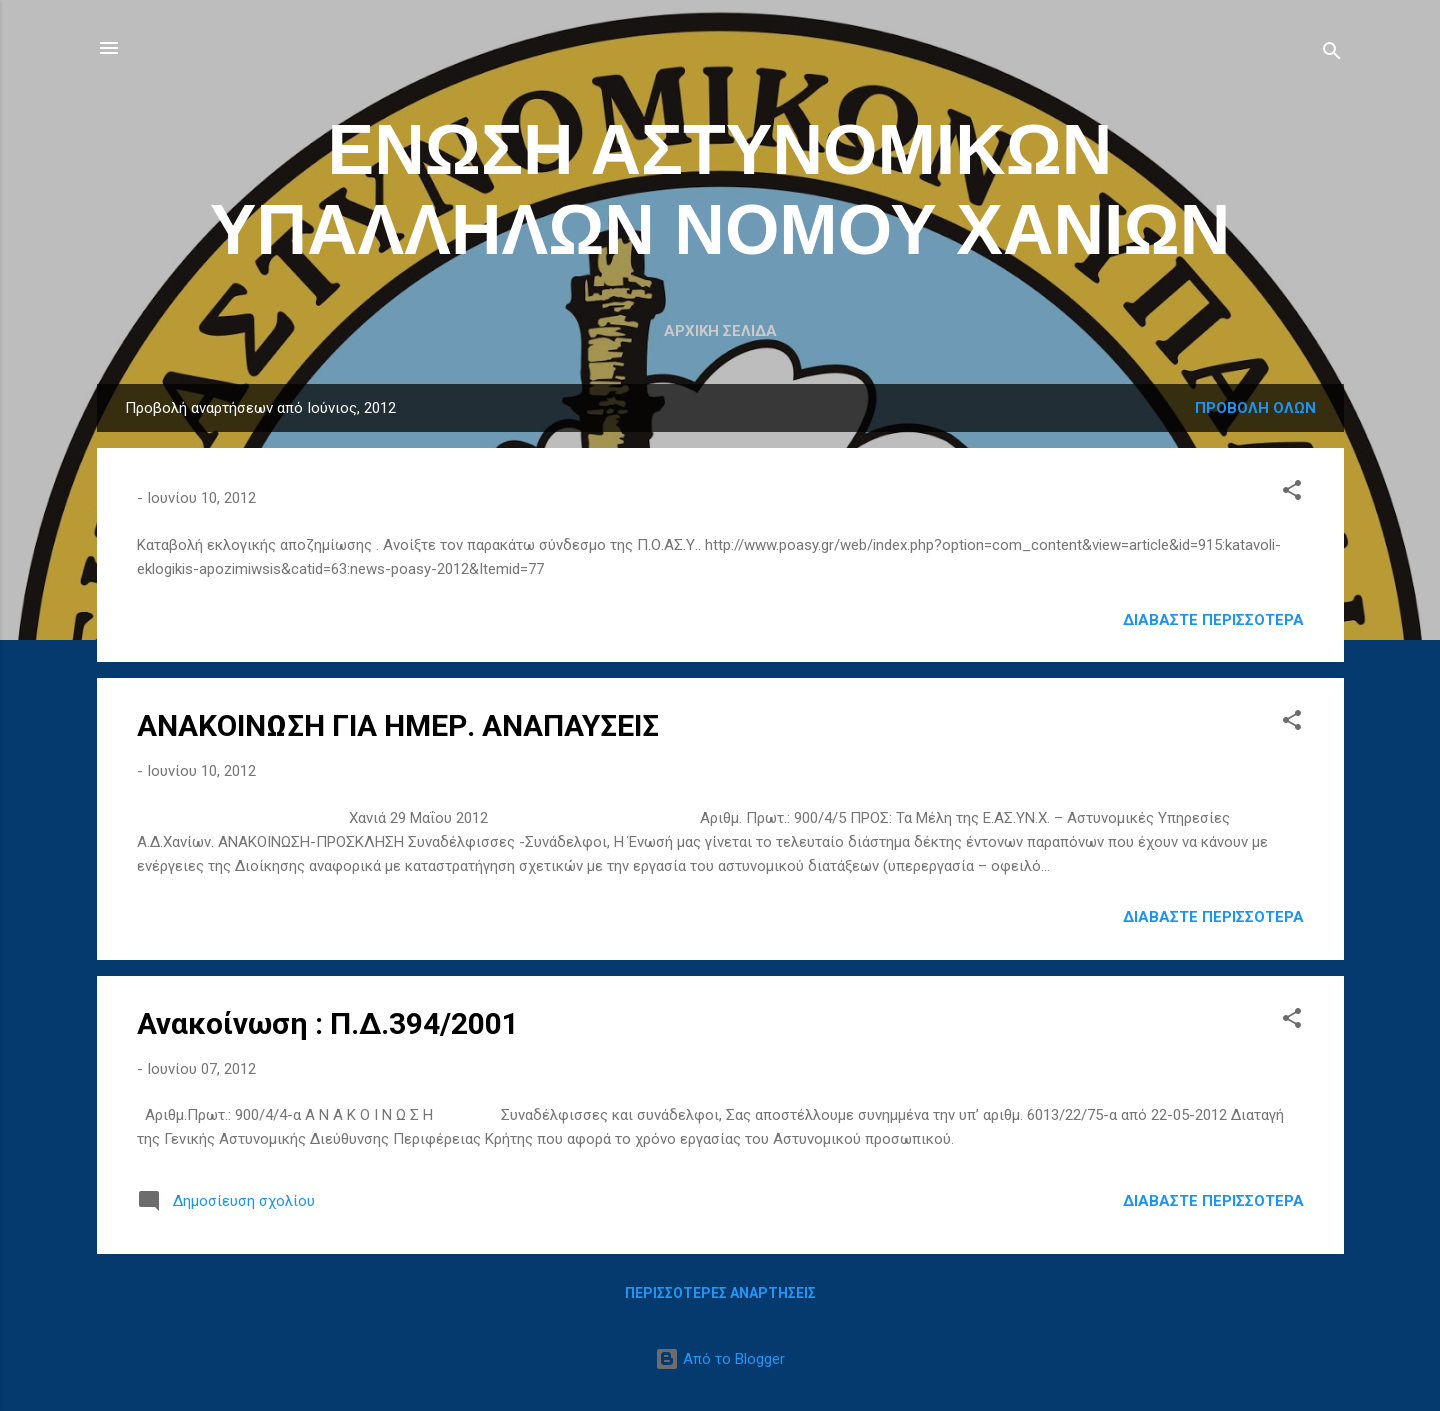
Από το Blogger (720, 1359)
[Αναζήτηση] (1332, 54)
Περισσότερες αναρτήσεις (720, 1293)
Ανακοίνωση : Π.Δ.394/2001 (328, 1023)
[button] (1292, 493)
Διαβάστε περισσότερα (1213, 620)
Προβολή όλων (1255, 408)
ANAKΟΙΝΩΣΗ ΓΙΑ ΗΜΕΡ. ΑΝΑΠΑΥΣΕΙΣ (398, 725)
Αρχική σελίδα (720, 331)
